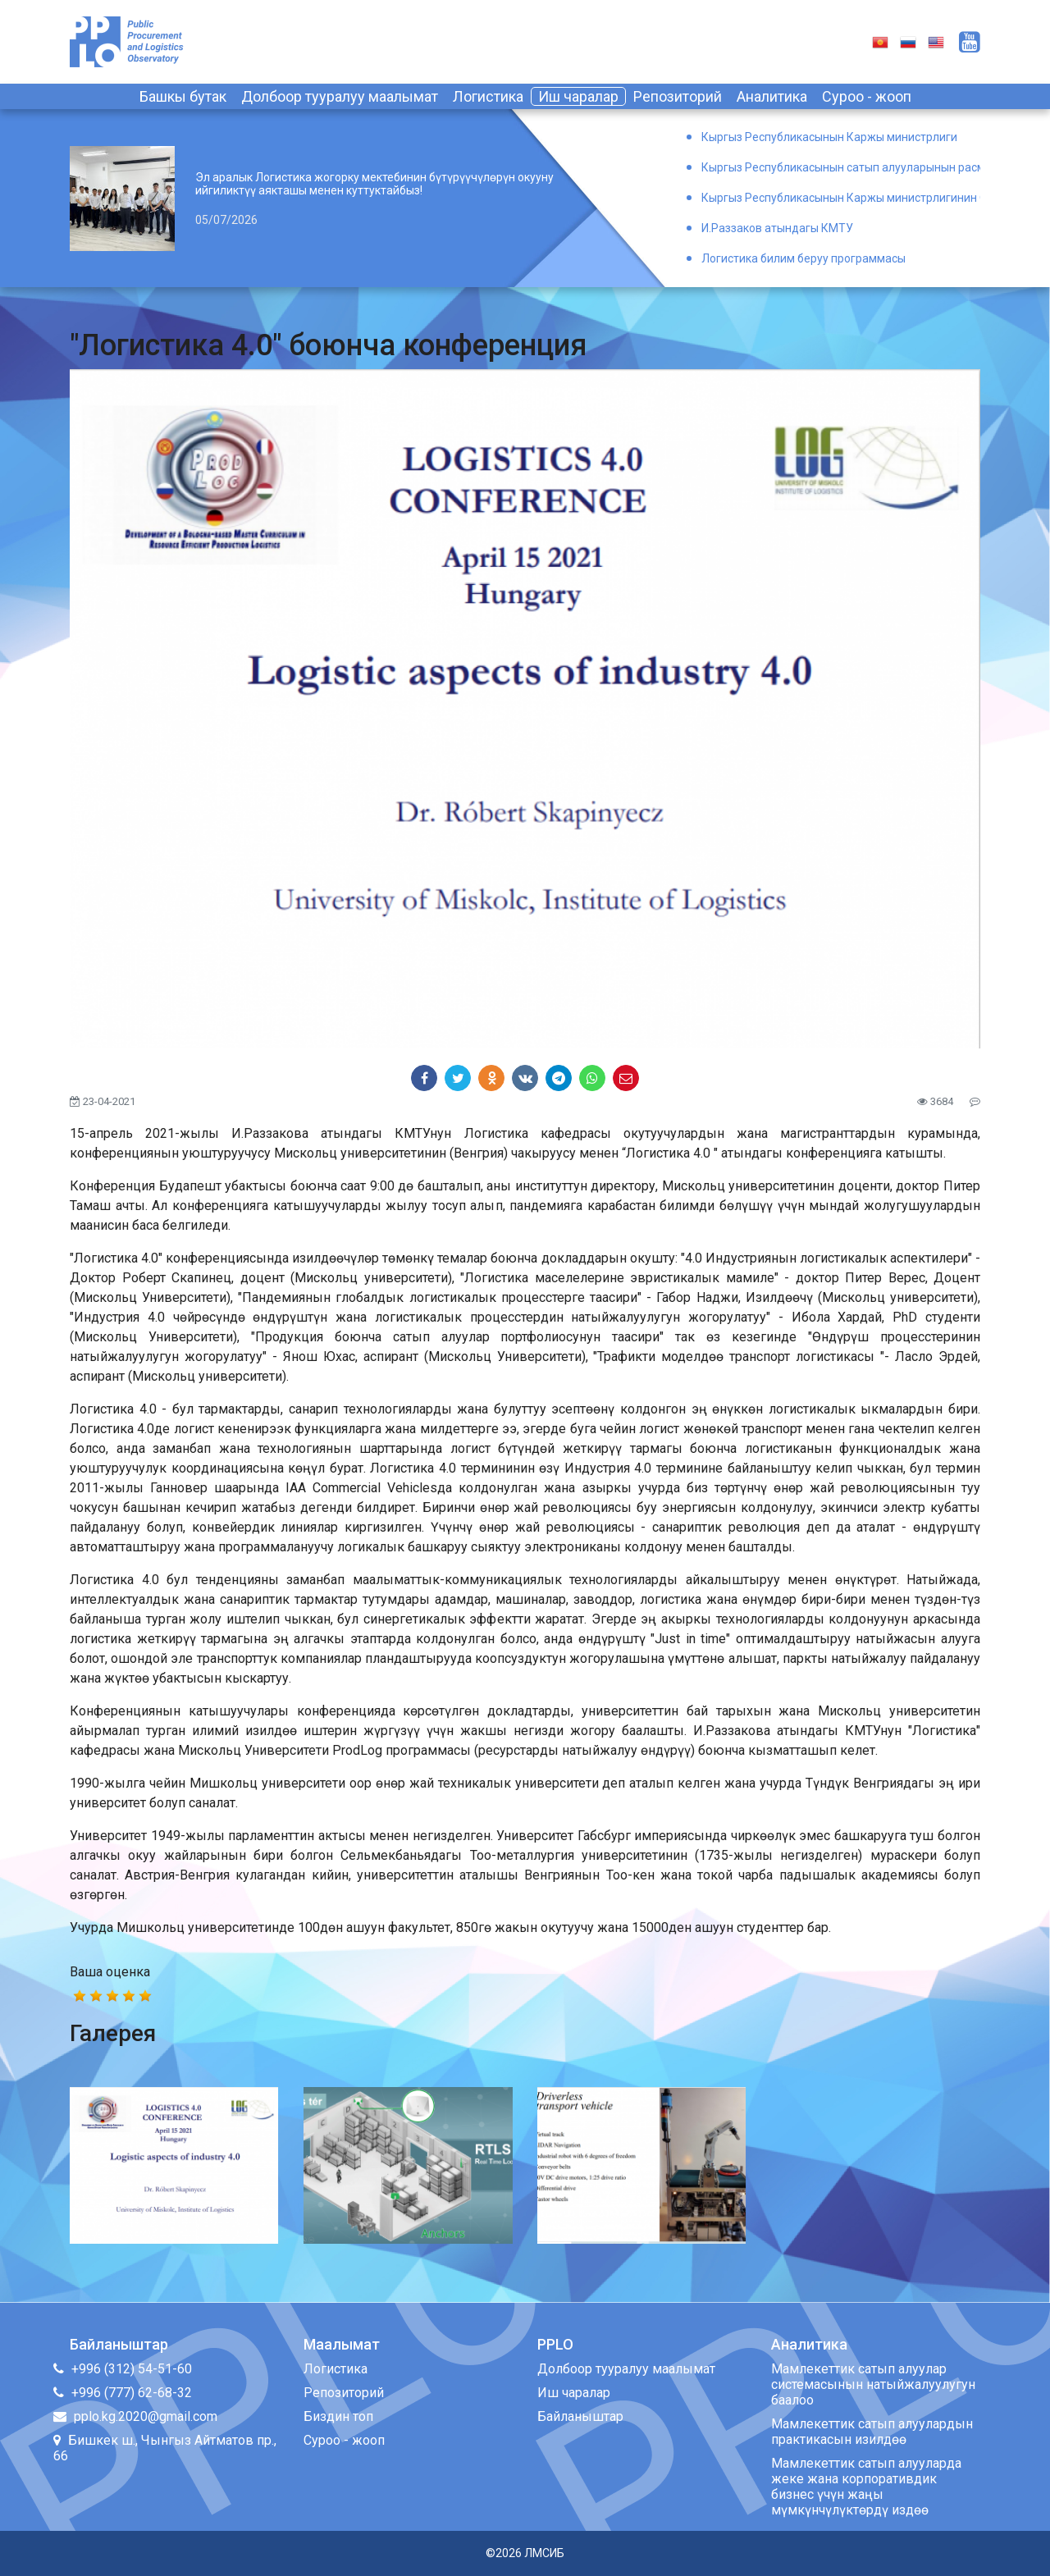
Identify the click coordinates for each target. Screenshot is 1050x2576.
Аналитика (772, 96)
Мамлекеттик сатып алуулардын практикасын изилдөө (872, 2431)
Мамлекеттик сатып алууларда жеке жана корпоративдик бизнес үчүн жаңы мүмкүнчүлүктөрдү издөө (866, 2486)
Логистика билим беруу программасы (803, 258)
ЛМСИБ (544, 2553)
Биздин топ (338, 2416)
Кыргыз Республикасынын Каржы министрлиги (829, 137)
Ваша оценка (110, 1972)
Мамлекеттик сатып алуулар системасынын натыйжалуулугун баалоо (873, 2384)
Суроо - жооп (866, 96)
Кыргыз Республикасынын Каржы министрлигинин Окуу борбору (840, 197)
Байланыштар (580, 2416)
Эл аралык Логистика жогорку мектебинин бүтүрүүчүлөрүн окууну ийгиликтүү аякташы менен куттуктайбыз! (374, 184)
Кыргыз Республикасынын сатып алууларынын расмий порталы (840, 167)
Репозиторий (677, 96)
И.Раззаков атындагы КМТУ (777, 228)
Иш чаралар (578, 96)
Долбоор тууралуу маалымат (339, 96)
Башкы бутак (182, 96)
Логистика (488, 96)
